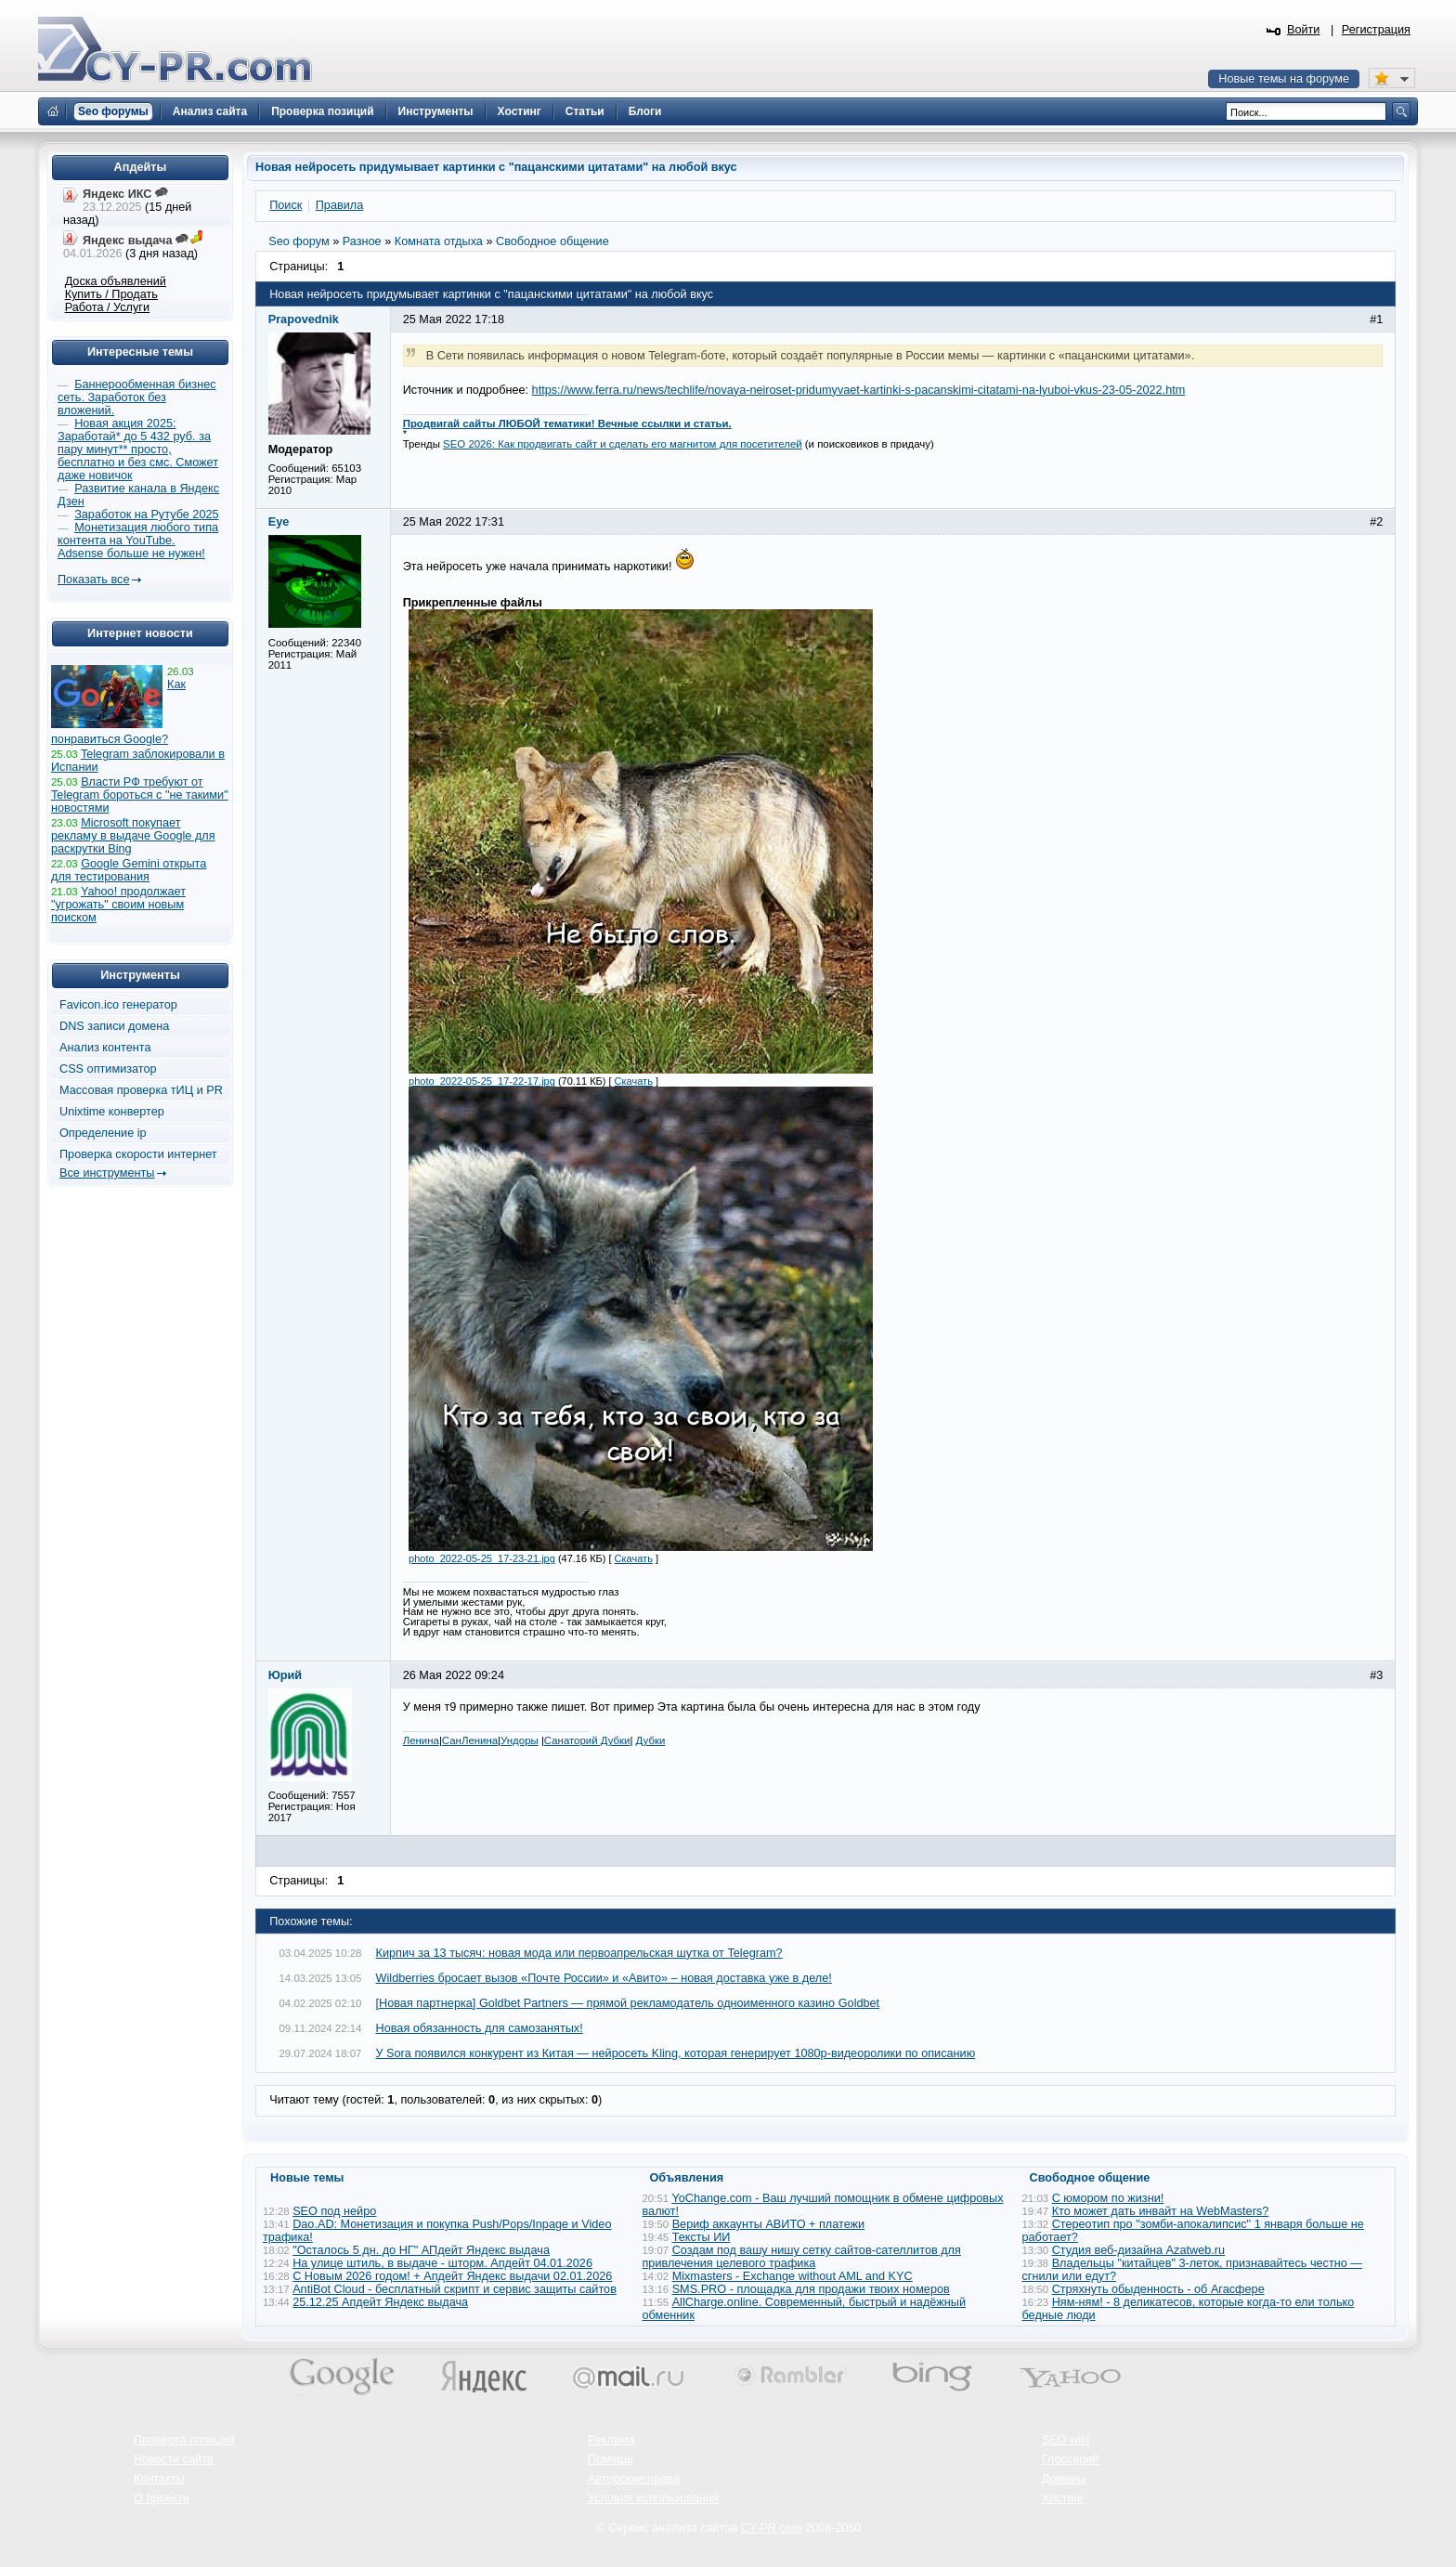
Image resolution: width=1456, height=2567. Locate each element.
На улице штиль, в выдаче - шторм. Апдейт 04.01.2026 (442, 2263)
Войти (1303, 29)
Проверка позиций (184, 2439)
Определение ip (103, 1133)
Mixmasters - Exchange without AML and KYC (792, 2276)
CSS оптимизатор (108, 1068)
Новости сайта (174, 2459)
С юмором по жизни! (1108, 2198)
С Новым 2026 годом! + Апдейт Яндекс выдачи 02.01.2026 (452, 2276)
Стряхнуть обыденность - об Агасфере (1158, 2289)
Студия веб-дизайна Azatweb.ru (1138, 2250)
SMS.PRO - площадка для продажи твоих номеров (811, 2289)
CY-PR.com (771, 2527)
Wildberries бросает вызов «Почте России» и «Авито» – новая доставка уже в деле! (604, 1978)
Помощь (610, 2459)
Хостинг (1063, 2498)
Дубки (651, 1740)
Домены (1064, 2478)
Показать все (93, 579)
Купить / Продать (111, 294)
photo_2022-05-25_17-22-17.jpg (482, 1081)
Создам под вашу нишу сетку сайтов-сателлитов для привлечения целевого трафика (802, 2257)
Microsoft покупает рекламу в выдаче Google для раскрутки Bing (133, 835)
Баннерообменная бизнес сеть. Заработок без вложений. (137, 397)
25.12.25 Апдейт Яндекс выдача (380, 2302)
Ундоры (519, 1740)
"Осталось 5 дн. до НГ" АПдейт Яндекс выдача (421, 2250)
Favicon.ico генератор (118, 1004)
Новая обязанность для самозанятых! (479, 2028)
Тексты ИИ (701, 2237)
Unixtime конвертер (111, 1111)
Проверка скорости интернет (138, 1154)
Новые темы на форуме (1283, 78)
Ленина (421, 1740)
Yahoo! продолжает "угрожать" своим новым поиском (118, 904)
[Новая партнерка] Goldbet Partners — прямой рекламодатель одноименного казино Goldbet (628, 2003)
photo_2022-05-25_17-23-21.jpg (482, 1558)
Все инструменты (106, 1172)
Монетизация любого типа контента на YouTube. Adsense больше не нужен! (138, 540)
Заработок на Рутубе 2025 (146, 514)
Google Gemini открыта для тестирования (128, 870)
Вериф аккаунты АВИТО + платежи (768, 2224)
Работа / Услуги (107, 307)
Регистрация (1376, 29)
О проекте (161, 2498)
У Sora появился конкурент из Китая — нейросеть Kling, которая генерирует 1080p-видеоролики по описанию (676, 2053)
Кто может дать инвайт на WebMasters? (1160, 2211)
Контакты (159, 2478)
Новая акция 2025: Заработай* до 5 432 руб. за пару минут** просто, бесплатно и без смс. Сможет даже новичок (138, 449)
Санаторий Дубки (587, 1740)
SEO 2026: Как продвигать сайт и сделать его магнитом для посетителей (622, 444)
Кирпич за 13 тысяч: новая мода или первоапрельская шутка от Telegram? (579, 1953)
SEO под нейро (334, 2211)
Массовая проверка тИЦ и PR (141, 1090)
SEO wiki (1065, 2439)
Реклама (611, 2439)
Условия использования (653, 2498)
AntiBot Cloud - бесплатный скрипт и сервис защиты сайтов (454, 2289)
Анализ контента (105, 1047)
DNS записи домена (114, 1026)
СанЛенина (470, 1740)
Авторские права (634, 2478)
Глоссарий (1070, 2459)
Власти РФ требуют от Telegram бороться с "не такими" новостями (139, 794)
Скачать (634, 1081)
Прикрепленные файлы (472, 602)
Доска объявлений (115, 281)
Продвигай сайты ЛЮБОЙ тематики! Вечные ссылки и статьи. (567, 423)
